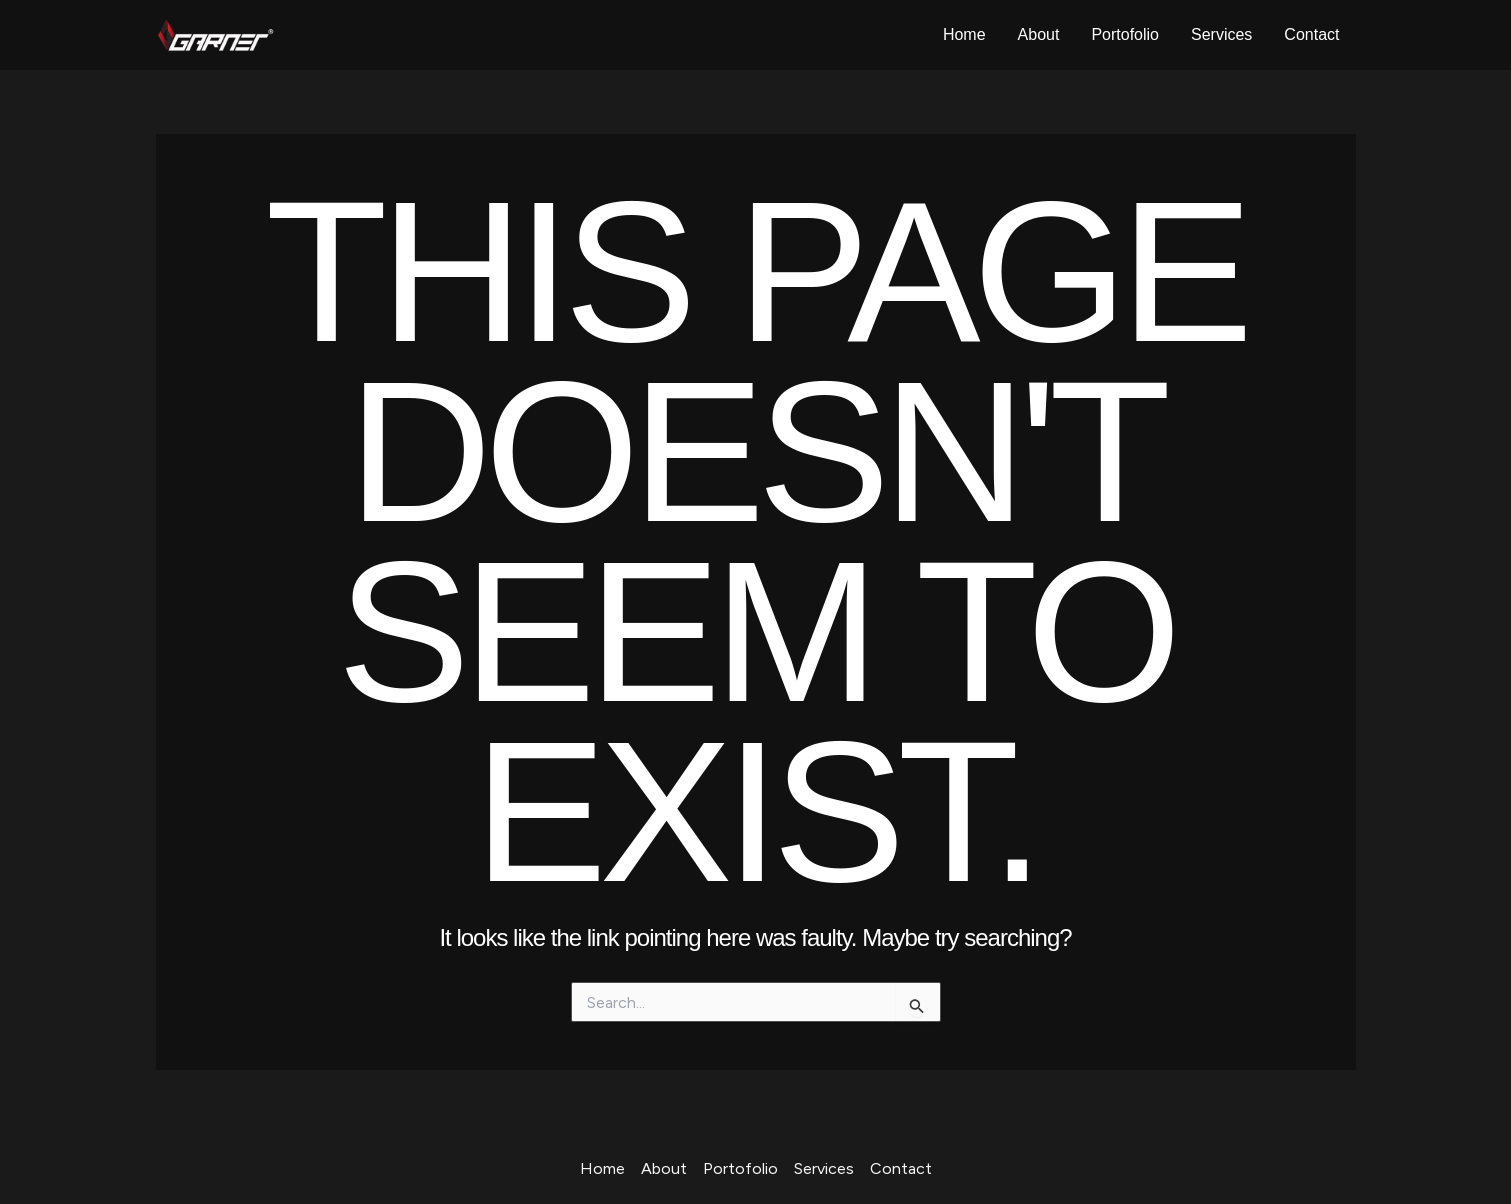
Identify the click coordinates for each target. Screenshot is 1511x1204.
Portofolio (1125, 34)
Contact (1311, 34)
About (1039, 34)
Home (964, 34)
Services (1221, 34)
